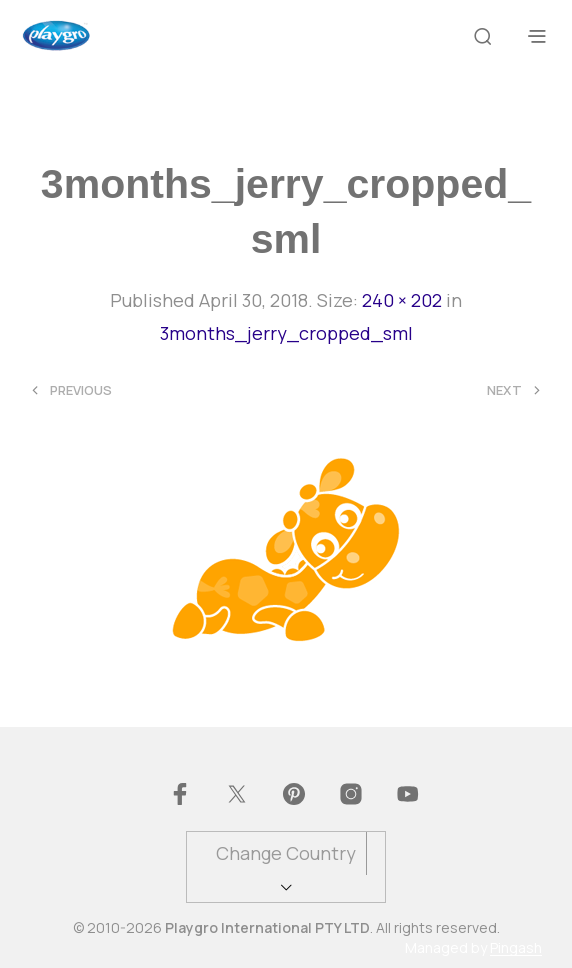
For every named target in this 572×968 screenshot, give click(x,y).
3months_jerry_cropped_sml (286, 333)
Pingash (516, 948)
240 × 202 (402, 300)
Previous (81, 390)
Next (504, 390)
